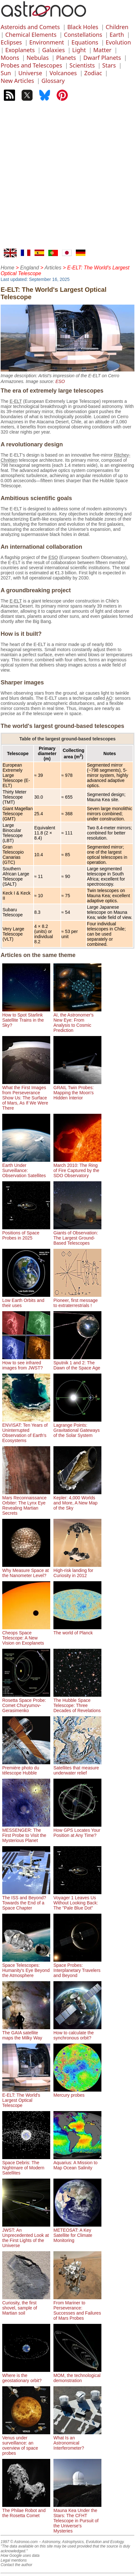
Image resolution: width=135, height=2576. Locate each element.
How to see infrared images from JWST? (26, 1362)
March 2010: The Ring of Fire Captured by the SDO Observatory (77, 1168)
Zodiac (93, 73)
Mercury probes (77, 2092)
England (29, 267)
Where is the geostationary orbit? (26, 2375)
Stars (109, 65)
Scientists (82, 65)
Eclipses (11, 42)
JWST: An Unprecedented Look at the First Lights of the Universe (26, 2235)
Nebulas (38, 57)
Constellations (83, 34)
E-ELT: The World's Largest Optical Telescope (26, 2097)
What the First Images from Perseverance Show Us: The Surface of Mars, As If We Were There (26, 1095)
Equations (84, 42)
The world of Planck (77, 1630)
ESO (60, 381)
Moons (10, 57)
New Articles (17, 80)
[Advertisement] (67, 177)
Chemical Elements (30, 34)
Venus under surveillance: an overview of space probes (26, 2443)
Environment (46, 42)
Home (7, 267)
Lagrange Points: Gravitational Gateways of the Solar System (77, 1427)
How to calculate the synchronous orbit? (77, 2032)
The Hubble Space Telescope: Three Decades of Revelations (77, 1703)
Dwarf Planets (102, 57)
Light (79, 50)
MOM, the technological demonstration (77, 2375)
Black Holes (82, 27)
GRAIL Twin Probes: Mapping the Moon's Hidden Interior (77, 1090)
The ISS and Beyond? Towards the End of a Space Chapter (26, 1900)
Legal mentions (14, 2560)
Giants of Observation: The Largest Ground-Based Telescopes (77, 1235)
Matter (102, 50)
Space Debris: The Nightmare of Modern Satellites (26, 2165)
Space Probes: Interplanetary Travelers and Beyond (77, 1968)
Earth (117, 34)
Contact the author (16, 2565)
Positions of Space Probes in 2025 (26, 1232)
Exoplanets (20, 50)
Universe (30, 73)
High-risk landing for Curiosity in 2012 (77, 1570)
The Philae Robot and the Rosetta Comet (26, 2510)
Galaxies (53, 50)
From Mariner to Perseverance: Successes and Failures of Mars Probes (77, 2308)
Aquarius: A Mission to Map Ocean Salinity (77, 2162)
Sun (6, 73)
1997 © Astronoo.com (19, 2542)
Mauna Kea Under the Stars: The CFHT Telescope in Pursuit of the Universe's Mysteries (77, 2518)
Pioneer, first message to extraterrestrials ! (77, 1300)
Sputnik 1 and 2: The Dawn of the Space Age (77, 1362)
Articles (52, 267)
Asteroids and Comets (30, 27)
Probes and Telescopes (31, 65)
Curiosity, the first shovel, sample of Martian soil (26, 2305)
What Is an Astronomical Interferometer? (77, 2440)
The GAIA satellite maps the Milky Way (26, 2032)
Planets (66, 57)
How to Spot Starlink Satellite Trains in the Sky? (26, 1017)
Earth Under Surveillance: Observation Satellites (26, 1168)
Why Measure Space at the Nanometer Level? (26, 1570)
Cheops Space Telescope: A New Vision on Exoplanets (26, 1635)
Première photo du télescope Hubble (26, 1767)
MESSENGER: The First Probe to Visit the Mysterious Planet (26, 1832)
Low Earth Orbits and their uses (26, 1300)
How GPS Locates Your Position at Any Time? (77, 1830)
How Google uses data (20, 2555)
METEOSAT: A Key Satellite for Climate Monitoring (77, 2232)
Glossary (53, 80)
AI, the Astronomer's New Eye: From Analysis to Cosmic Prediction (77, 1020)
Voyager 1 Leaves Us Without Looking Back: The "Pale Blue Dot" (77, 1900)
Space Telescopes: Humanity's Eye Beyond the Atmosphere (26, 1968)
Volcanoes (63, 73)
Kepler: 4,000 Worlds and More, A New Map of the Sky (77, 1500)
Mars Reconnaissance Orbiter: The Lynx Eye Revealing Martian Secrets (26, 1503)
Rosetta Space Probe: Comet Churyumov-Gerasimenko (26, 1703)
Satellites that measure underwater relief (77, 1767)
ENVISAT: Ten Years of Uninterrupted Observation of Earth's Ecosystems (26, 1430)
